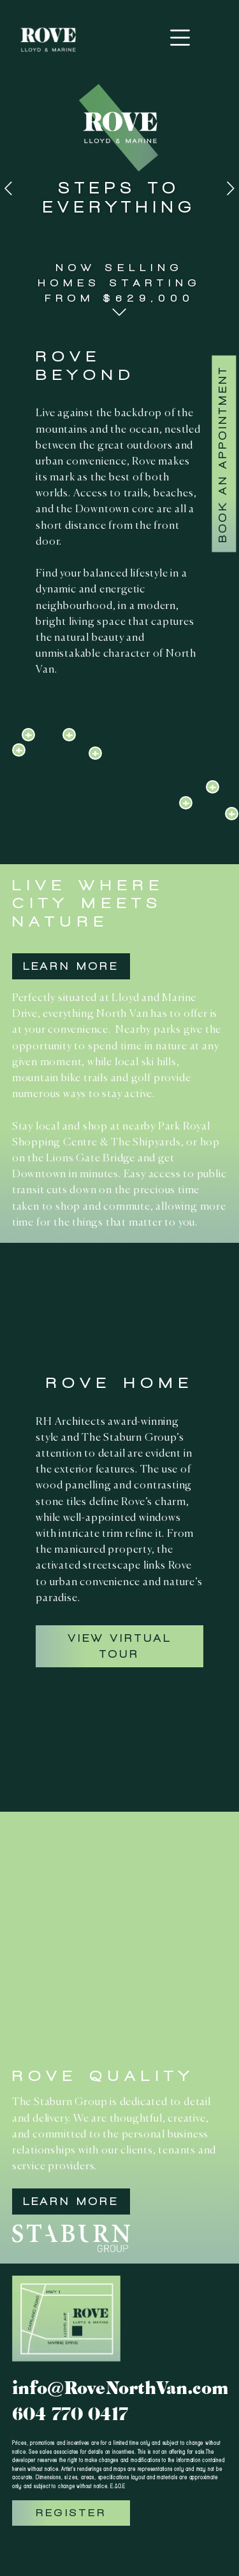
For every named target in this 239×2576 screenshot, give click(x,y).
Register (71, 2512)
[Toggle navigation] (180, 38)
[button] (119, 312)
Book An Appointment (223, 454)
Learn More (71, 966)
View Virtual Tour (119, 1646)
